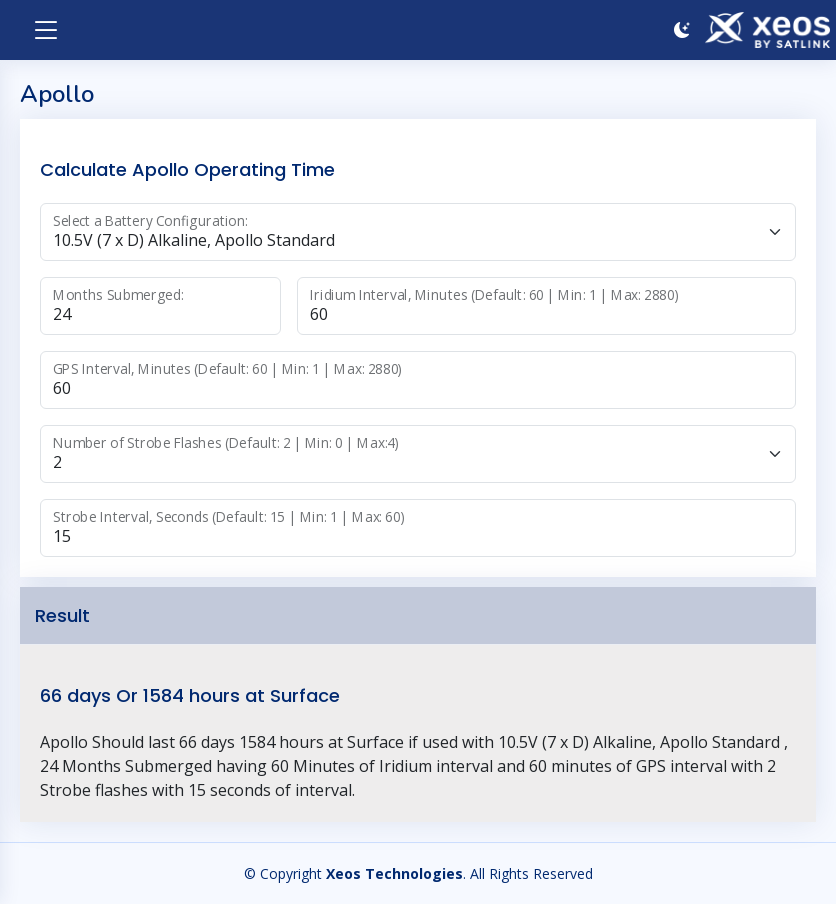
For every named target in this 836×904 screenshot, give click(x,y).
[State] (418, 454)
